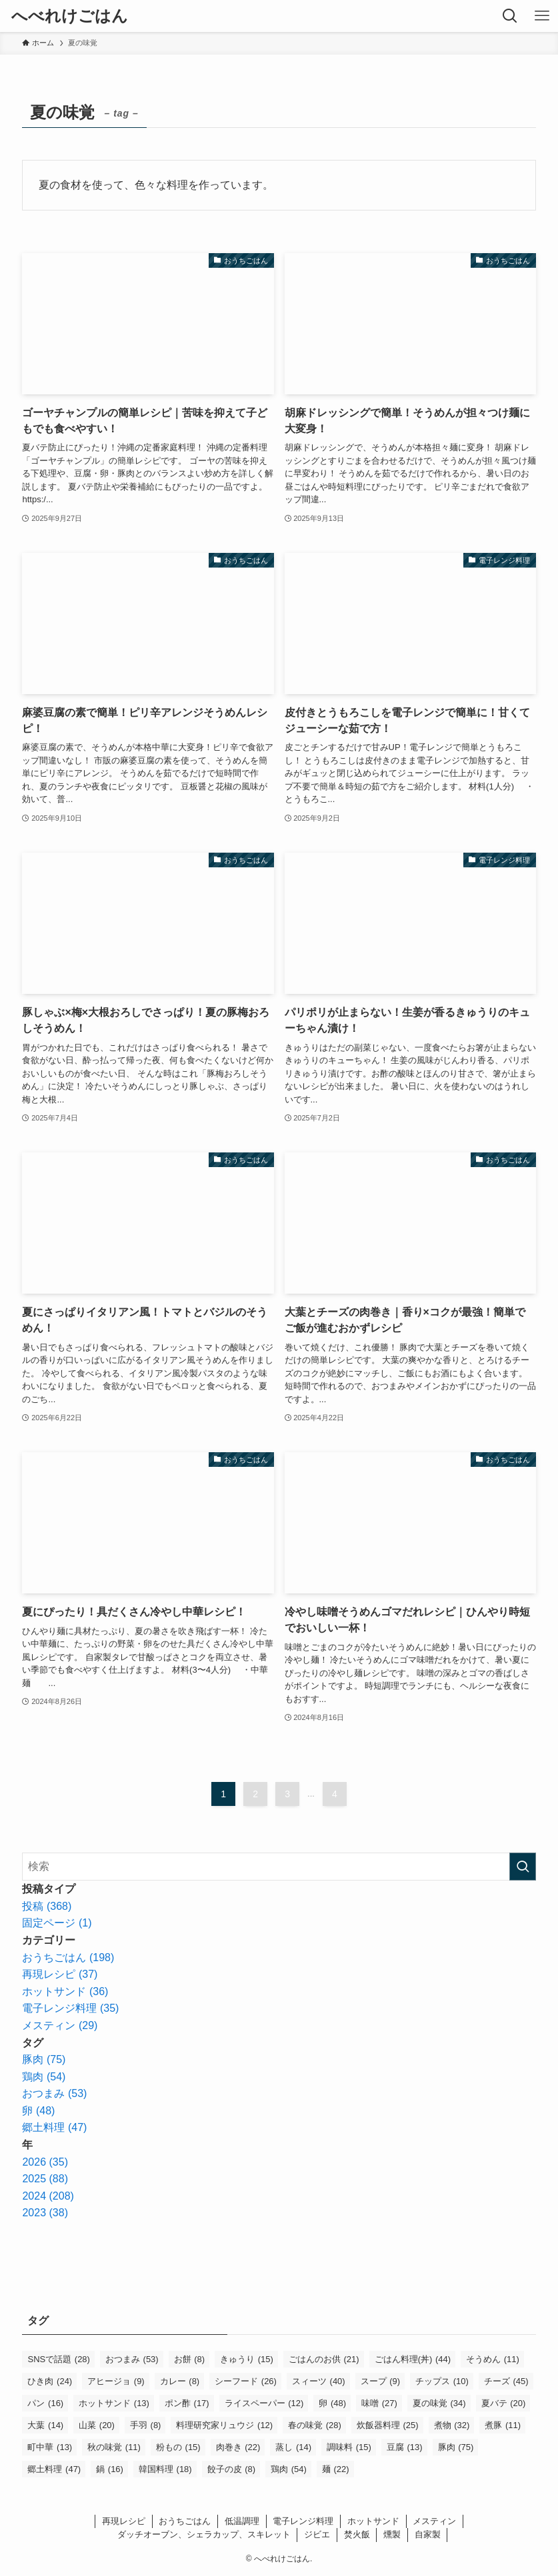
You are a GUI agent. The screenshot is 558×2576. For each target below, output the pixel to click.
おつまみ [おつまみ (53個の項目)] (132, 2359)
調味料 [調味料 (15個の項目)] (349, 2447)
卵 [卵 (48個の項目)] (332, 2403)
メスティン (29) (59, 2025)
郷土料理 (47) (54, 2127)
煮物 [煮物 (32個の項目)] (452, 2425)
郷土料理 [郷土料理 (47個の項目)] (54, 2469)
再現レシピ (123, 2521)
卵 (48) (38, 2110)
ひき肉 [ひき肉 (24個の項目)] (49, 2381)
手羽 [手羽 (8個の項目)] (145, 2425)
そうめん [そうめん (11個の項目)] (492, 2359)
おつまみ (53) (54, 2093)
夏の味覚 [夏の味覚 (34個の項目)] (439, 2403)
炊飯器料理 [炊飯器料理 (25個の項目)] (388, 2425)
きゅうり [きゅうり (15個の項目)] (246, 2359)
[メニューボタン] (542, 16)
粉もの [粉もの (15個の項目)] (178, 2447)
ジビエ (317, 2534)
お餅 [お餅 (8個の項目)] (189, 2359)
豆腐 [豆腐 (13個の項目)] (405, 2447)
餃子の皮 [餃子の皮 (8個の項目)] (231, 2469)
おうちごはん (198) (68, 1957)
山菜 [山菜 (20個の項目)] (97, 2425)
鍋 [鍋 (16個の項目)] (109, 2469)
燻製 (392, 2534)
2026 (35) (45, 2162)
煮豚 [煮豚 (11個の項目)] (503, 2425)
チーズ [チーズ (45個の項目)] (506, 2381)
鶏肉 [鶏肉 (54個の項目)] (289, 2469)
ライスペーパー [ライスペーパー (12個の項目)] (264, 2403)
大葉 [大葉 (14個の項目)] (45, 2425)
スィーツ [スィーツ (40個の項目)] (318, 2381)
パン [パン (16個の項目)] (45, 2403)
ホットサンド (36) (65, 1991)
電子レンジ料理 (303, 2521)
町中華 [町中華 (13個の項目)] (49, 2447)
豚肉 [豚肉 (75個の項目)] (456, 2447)
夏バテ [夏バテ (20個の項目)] (503, 2403)
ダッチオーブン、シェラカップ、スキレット (204, 2534)
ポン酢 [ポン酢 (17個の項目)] (187, 2403)
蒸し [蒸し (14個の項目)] (293, 2447)
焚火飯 (357, 2534)
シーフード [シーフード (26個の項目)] (246, 2381)
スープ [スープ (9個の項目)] (381, 2381)
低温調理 (242, 2521)
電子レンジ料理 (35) (70, 2008)
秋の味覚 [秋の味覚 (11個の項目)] (114, 2447)
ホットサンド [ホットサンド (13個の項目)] (114, 2403)
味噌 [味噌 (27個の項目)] (379, 2403)
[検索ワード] (278, 1867)
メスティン (434, 2521)
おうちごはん (185, 2521)
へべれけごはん (69, 16)
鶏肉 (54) (43, 2076)
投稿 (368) (46, 1906)
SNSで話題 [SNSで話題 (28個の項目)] (58, 2359)
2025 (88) (45, 2178)
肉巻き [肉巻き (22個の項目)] (238, 2447)
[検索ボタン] (510, 16)
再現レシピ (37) (59, 1974)
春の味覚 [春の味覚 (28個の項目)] (314, 2425)
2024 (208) (47, 2196)
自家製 (428, 2534)
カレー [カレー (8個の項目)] (180, 2381)
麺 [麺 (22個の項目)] (335, 2469)
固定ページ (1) (56, 1923)
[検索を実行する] (522, 1867)
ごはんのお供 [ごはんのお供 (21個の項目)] (324, 2359)
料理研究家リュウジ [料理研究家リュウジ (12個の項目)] (224, 2425)
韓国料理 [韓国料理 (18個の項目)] (165, 2469)
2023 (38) (45, 2212)
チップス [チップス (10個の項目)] (442, 2381)
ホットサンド (373, 2521)
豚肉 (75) (43, 2059)
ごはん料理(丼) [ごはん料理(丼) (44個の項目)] (413, 2359)
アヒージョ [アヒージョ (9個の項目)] (116, 2381)
